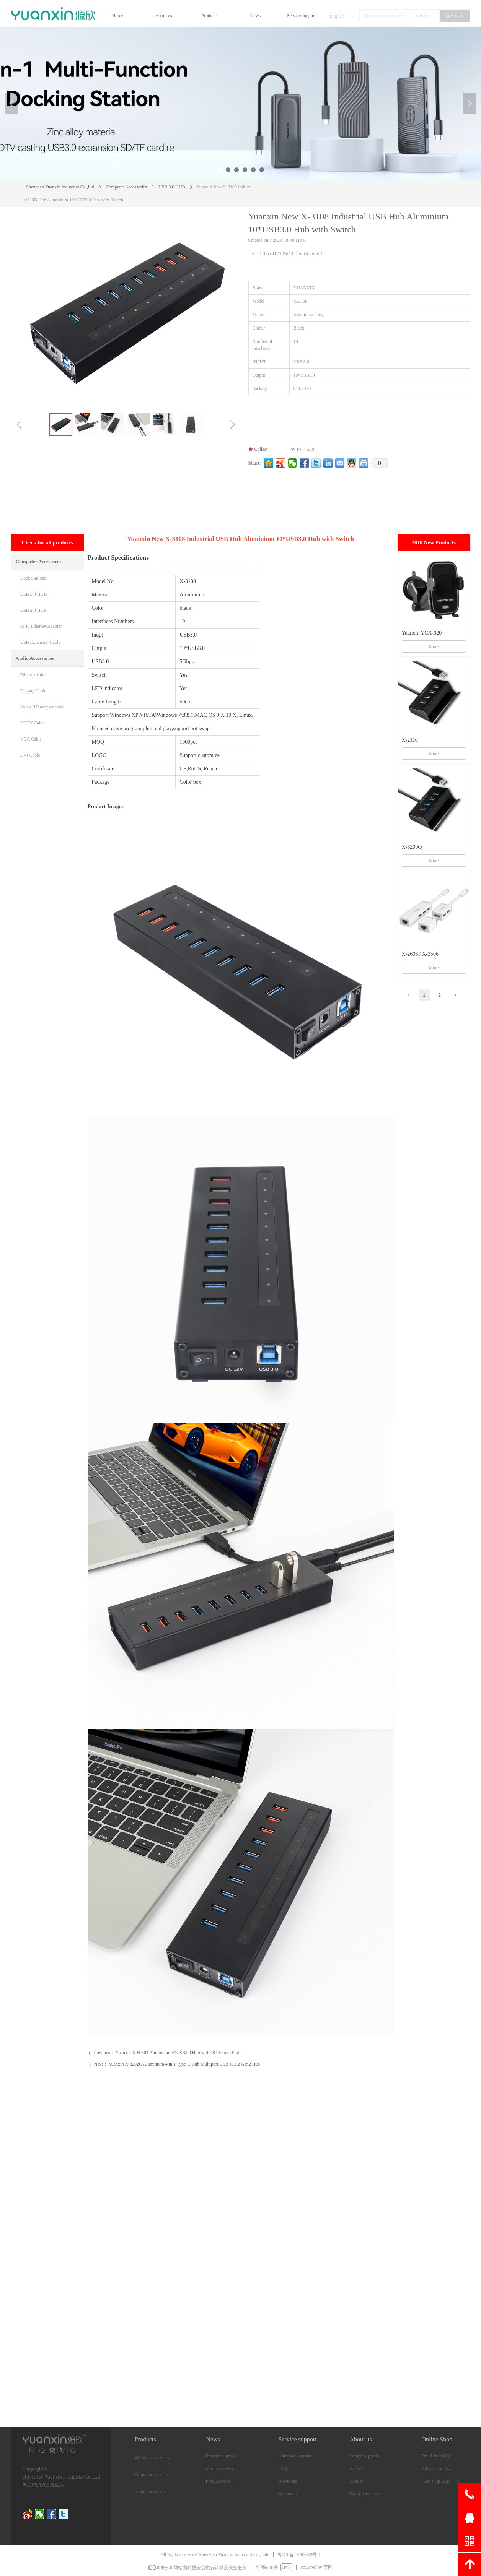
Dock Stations (33, 578)
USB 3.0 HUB (171, 187)
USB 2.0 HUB (33, 610)
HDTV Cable (32, 723)
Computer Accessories (126, 187)
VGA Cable (31, 739)
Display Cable (33, 691)
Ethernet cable (33, 674)
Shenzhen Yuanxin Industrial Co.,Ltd (60, 187)
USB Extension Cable (40, 642)
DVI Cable (30, 755)
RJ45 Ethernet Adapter (41, 626)
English (337, 16)
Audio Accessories (35, 658)
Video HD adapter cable (42, 707)
